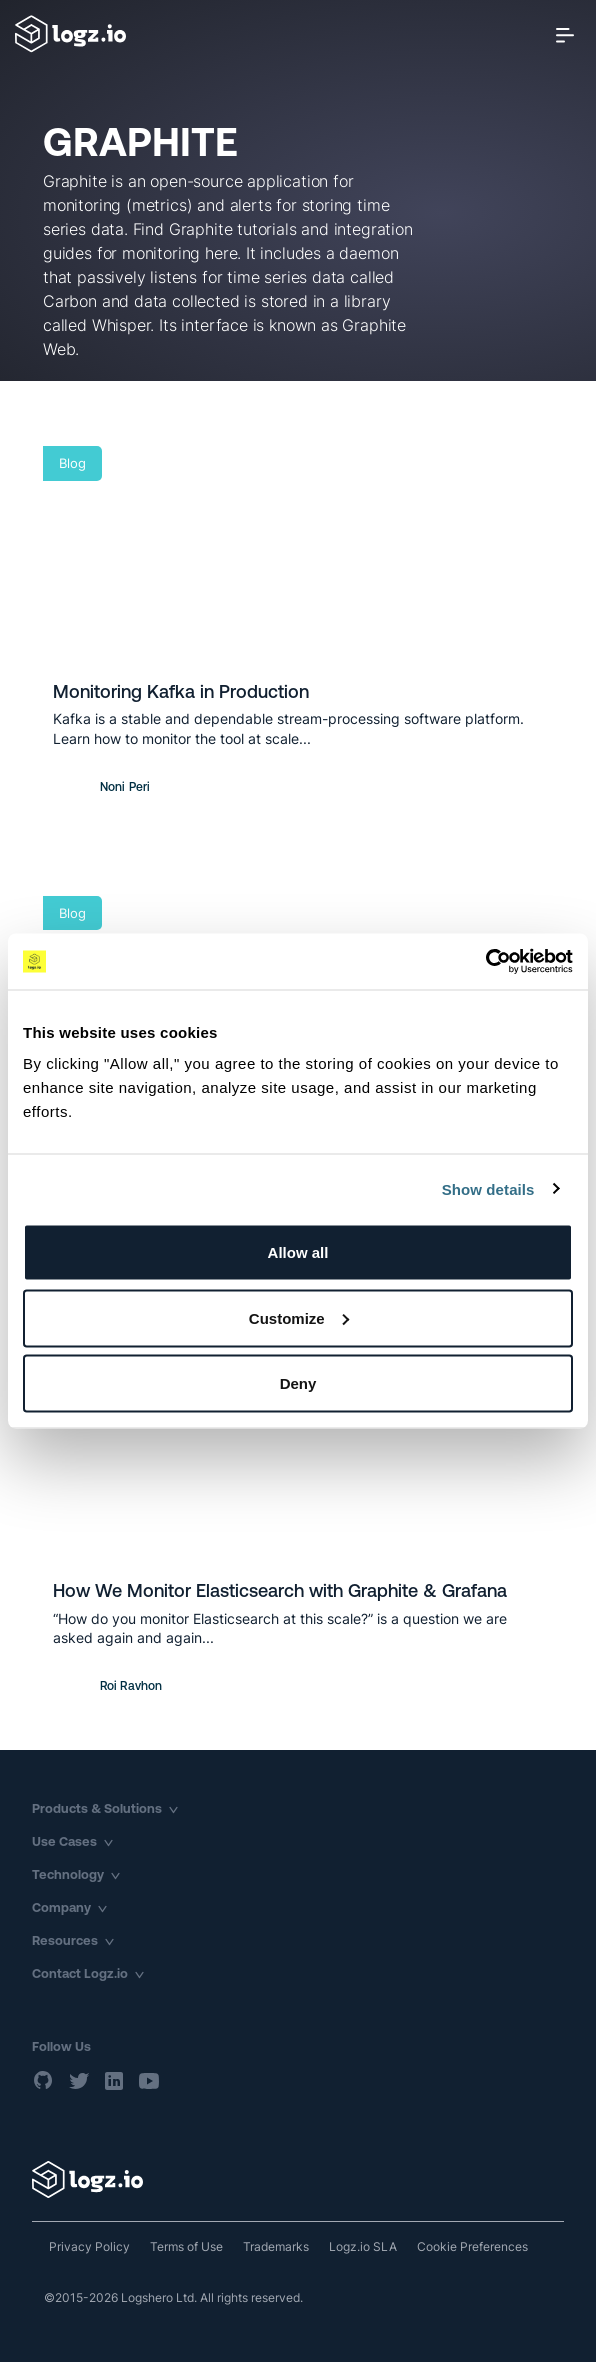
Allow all (298, 1252)
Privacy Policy (89, 2246)
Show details (488, 1188)
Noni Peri (125, 787)
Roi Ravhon (131, 1686)
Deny (298, 1383)
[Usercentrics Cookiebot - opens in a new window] (485, 962)
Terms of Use (186, 2246)
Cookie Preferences (472, 2246)
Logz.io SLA (363, 2246)
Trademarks (276, 2246)
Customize (299, 1317)
